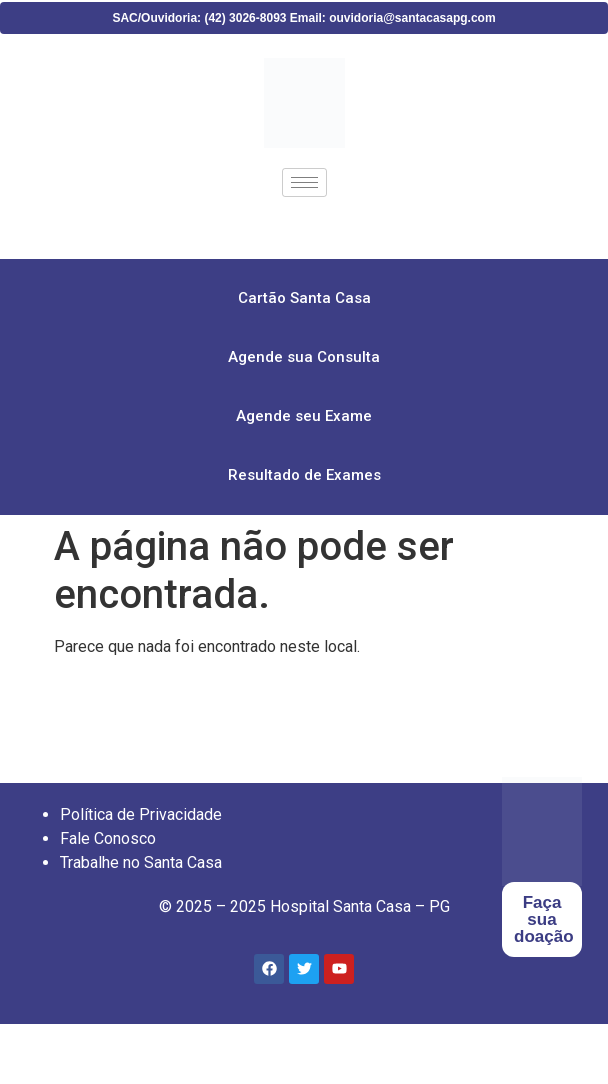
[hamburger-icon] (304, 182)
